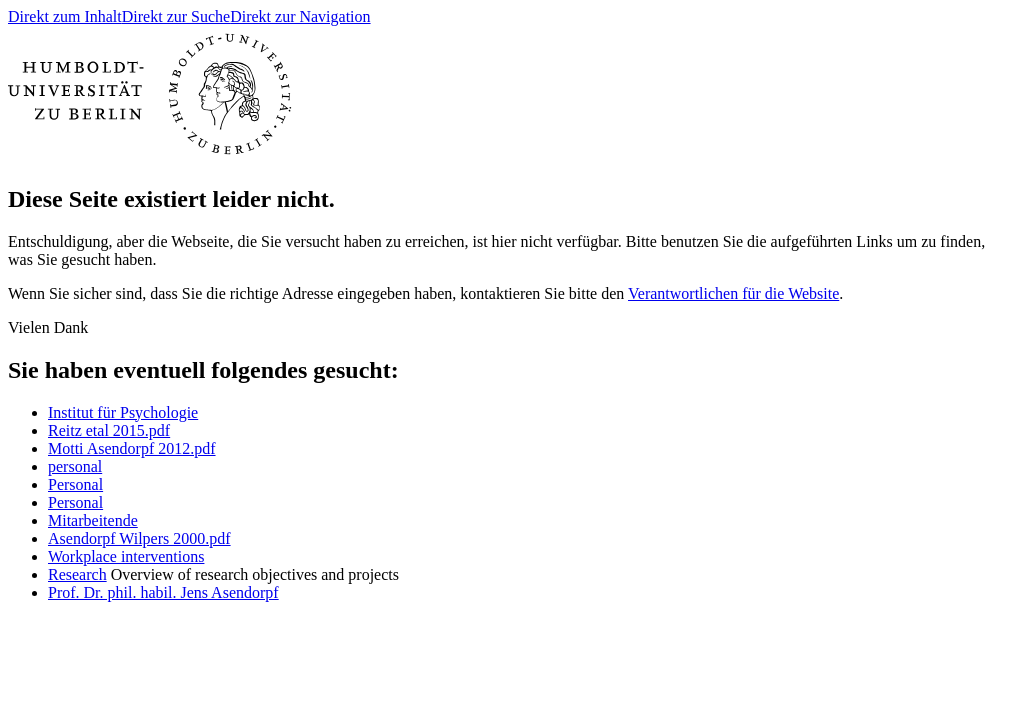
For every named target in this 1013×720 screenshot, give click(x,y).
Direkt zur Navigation (300, 16)
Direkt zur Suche (176, 16)
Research (77, 574)
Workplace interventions (126, 556)
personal (75, 466)
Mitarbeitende (93, 520)
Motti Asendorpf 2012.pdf (132, 448)
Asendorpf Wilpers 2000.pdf (139, 538)
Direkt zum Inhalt (65, 16)
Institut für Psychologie (123, 412)
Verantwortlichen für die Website (733, 293)
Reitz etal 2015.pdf (109, 430)
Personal (75, 484)
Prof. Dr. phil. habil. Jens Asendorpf (163, 592)
